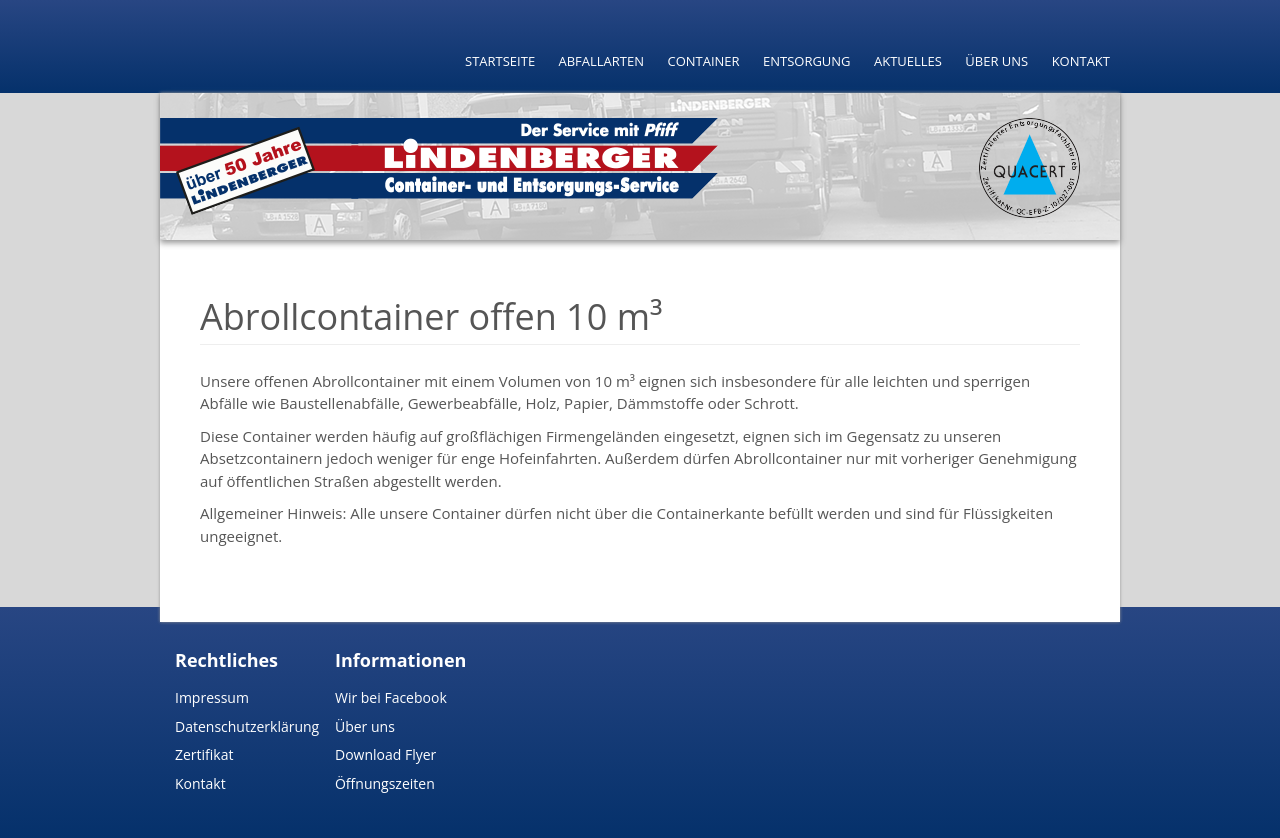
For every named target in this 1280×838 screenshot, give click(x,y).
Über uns (996, 61)
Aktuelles (908, 61)
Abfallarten (602, 61)
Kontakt (1081, 61)
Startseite (500, 61)
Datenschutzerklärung (247, 726)
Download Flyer (385, 754)
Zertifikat (204, 754)
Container (703, 61)
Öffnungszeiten (385, 783)
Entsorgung (807, 61)
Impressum (212, 697)
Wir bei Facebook (391, 697)
